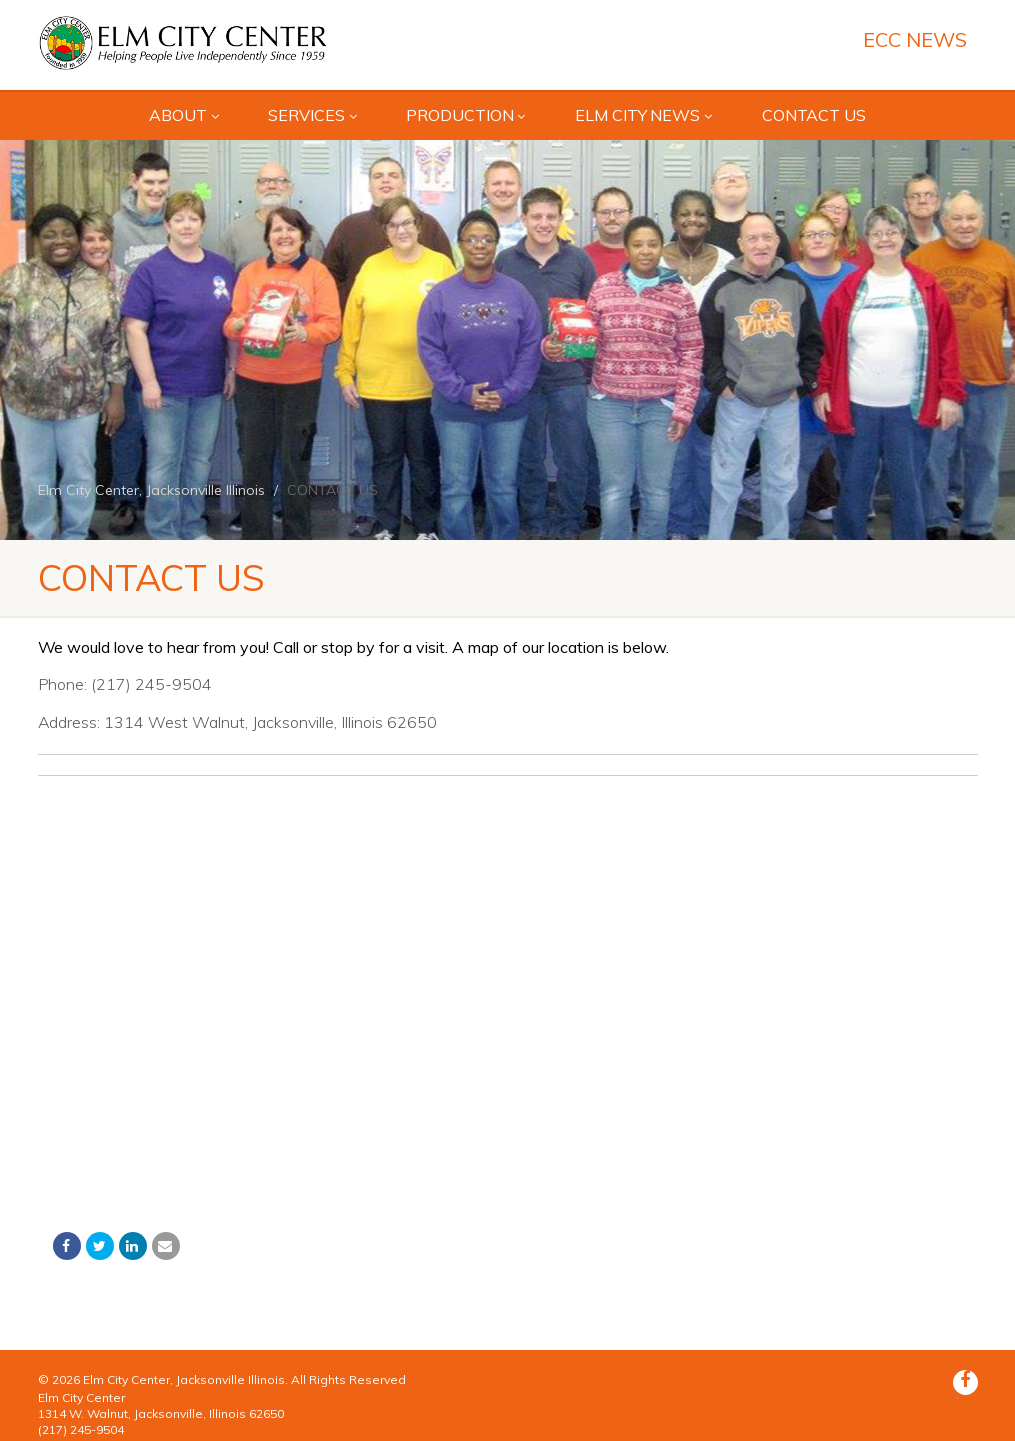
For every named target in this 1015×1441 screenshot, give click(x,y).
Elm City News (643, 115)
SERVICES (312, 115)
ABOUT (183, 115)
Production (465, 115)
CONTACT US (814, 115)
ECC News (915, 40)
